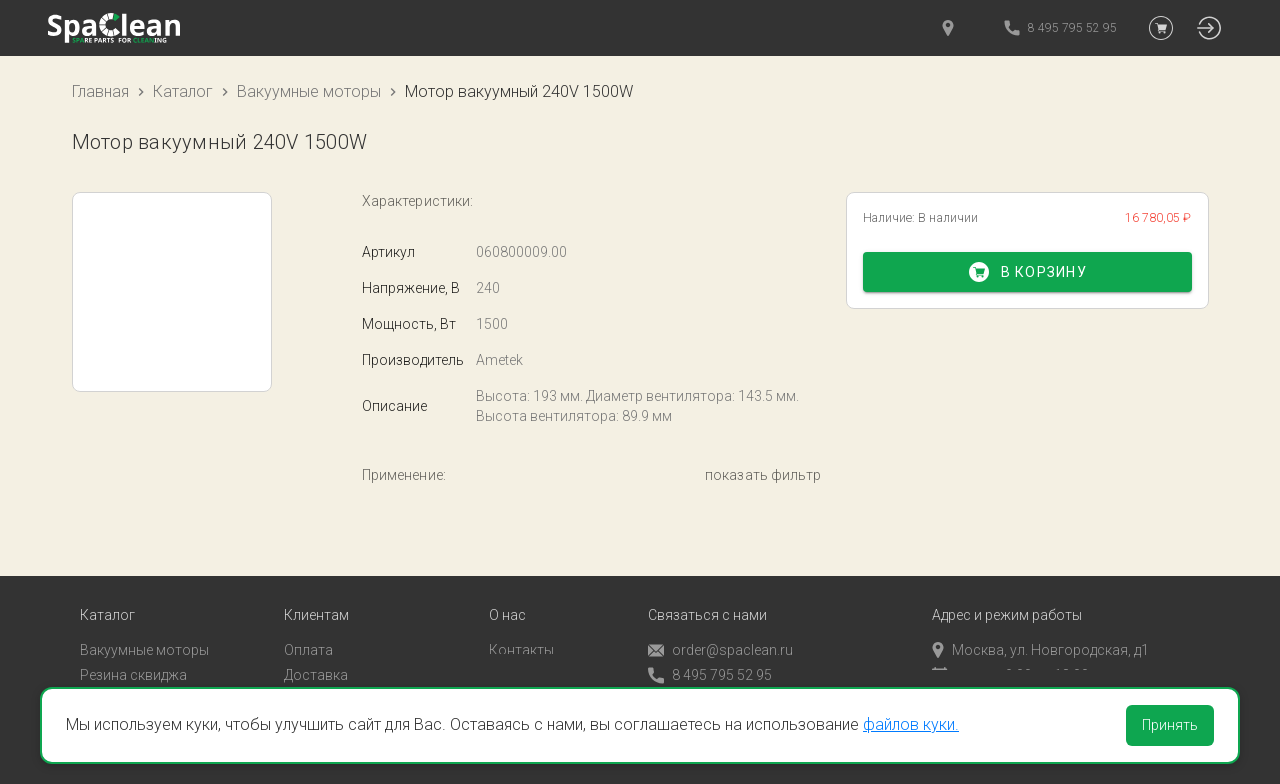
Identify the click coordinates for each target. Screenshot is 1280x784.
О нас (507, 589)
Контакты (521, 624)
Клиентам (316, 589)
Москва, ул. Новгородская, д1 (1040, 624)
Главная (100, 91)
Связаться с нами (707, 589)
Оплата (308, 624)
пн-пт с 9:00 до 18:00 (1010, 648)
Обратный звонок (707, 674)
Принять (1170, 725)
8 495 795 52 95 (710, 649)
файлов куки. (911, 724)
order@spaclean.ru (720, 624)
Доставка (316, 648)
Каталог (183, 91)
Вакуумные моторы (309, 91)
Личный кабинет (337, 673)
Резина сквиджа (133, 648)
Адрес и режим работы (1007, 589)
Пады (97, 673)
